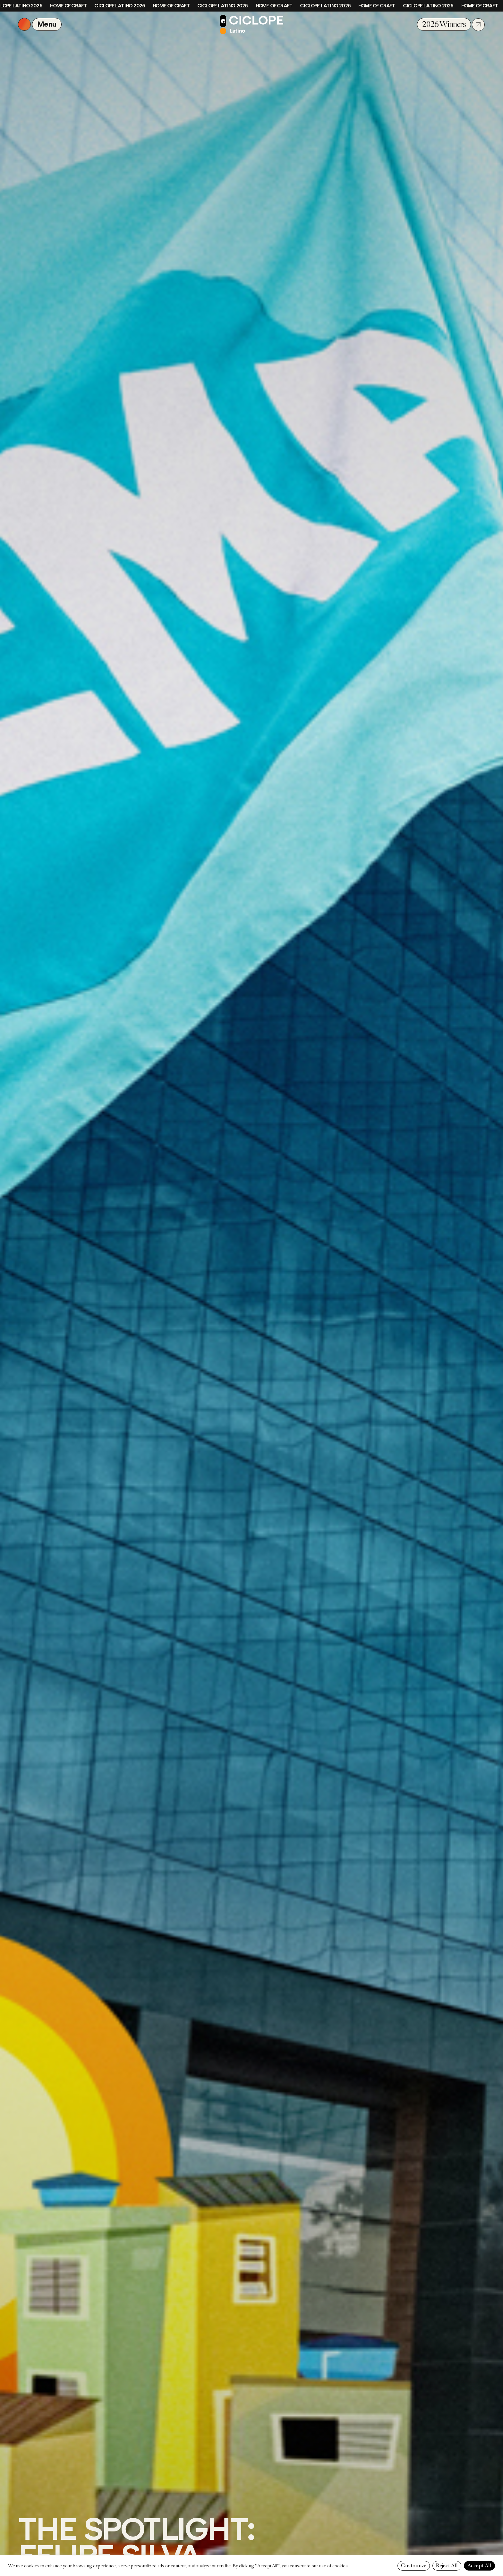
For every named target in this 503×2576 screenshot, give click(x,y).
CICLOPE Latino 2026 (121, 6)
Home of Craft (69, 6)
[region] (251, 2565)
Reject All (447, 2565)
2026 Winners (444, 24)
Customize (413, 2565)
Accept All (479, 2565)
